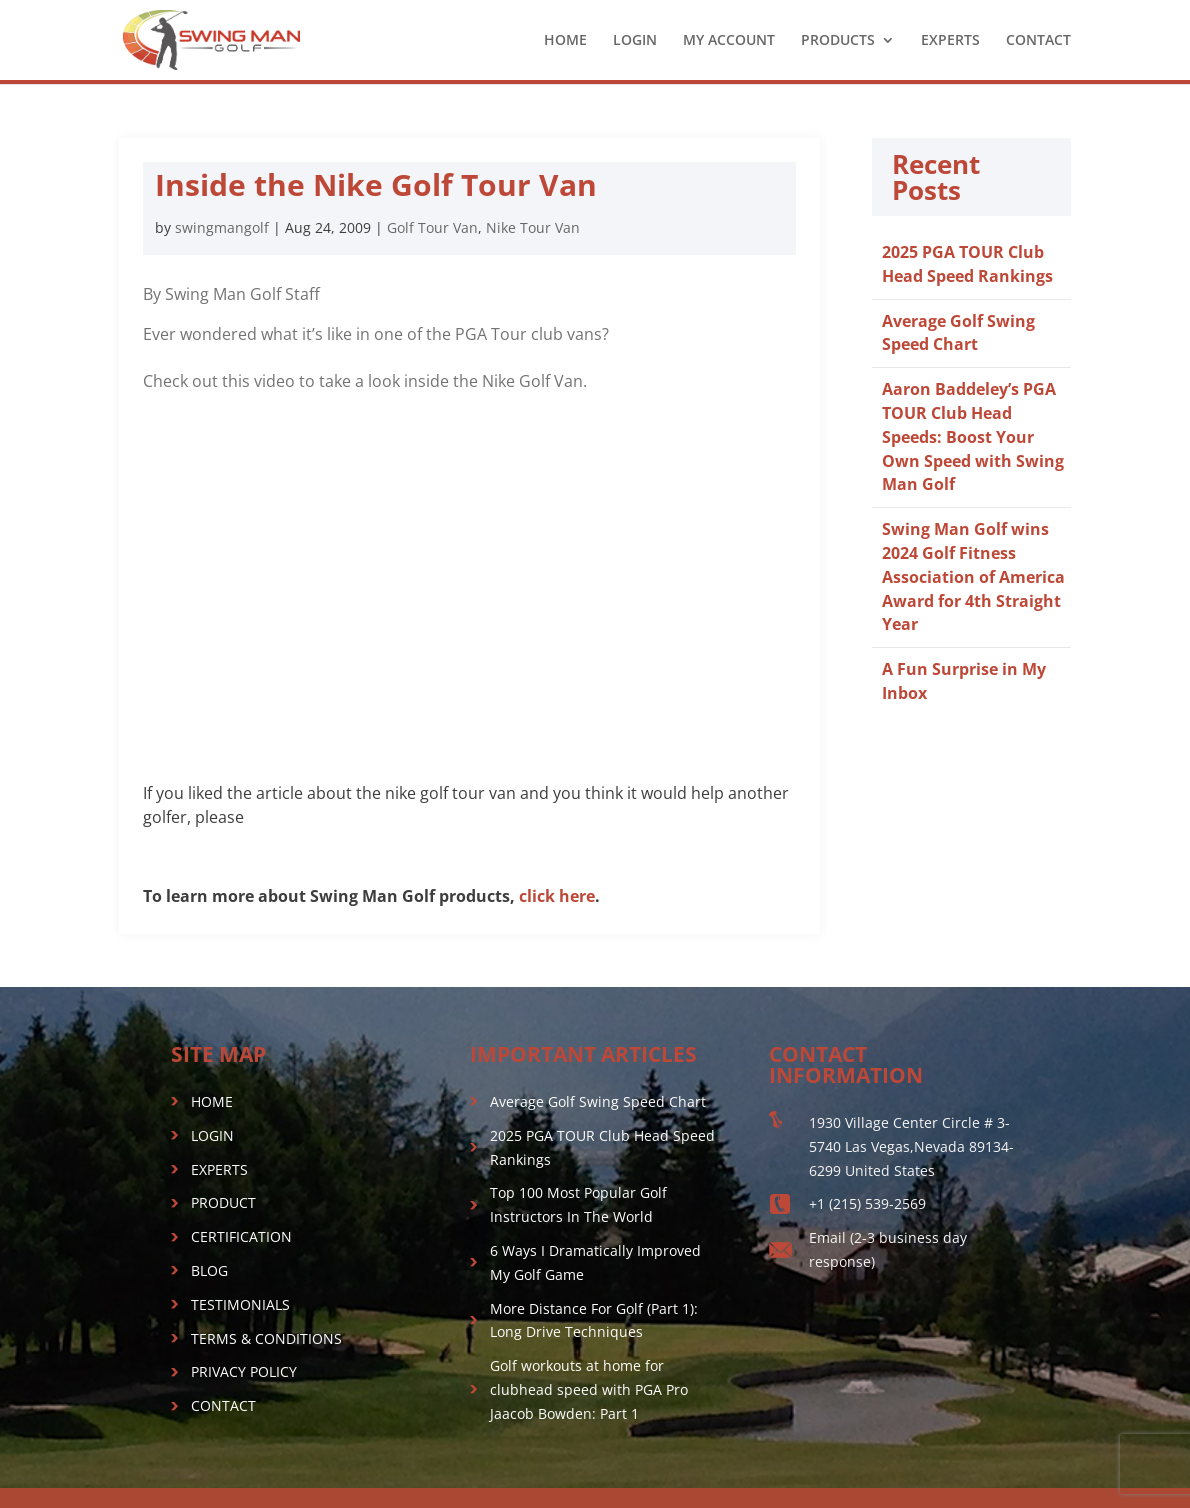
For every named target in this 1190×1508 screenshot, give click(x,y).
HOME (565, 41)
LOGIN (635, 41)
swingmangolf (222, 227)
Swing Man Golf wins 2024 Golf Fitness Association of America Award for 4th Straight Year (973, 576)
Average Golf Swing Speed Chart (958, 333)
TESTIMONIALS (240, 1304)
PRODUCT (223, 1202)
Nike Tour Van (533, 227)
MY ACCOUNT (729, 41)
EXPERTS (950, 41)
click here (557, 896)
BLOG (209, 1270)
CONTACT (1038, 41)
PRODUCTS (838, 41)
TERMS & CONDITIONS (266, 1338)
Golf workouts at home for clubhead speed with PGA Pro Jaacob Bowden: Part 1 (589, 1389)
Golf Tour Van (432, 227)
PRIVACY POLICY (244, 1371)
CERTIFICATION (241, 1236)
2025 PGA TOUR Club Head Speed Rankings (967, 264)
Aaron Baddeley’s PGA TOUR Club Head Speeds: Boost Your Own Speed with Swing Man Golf (973, 436)
